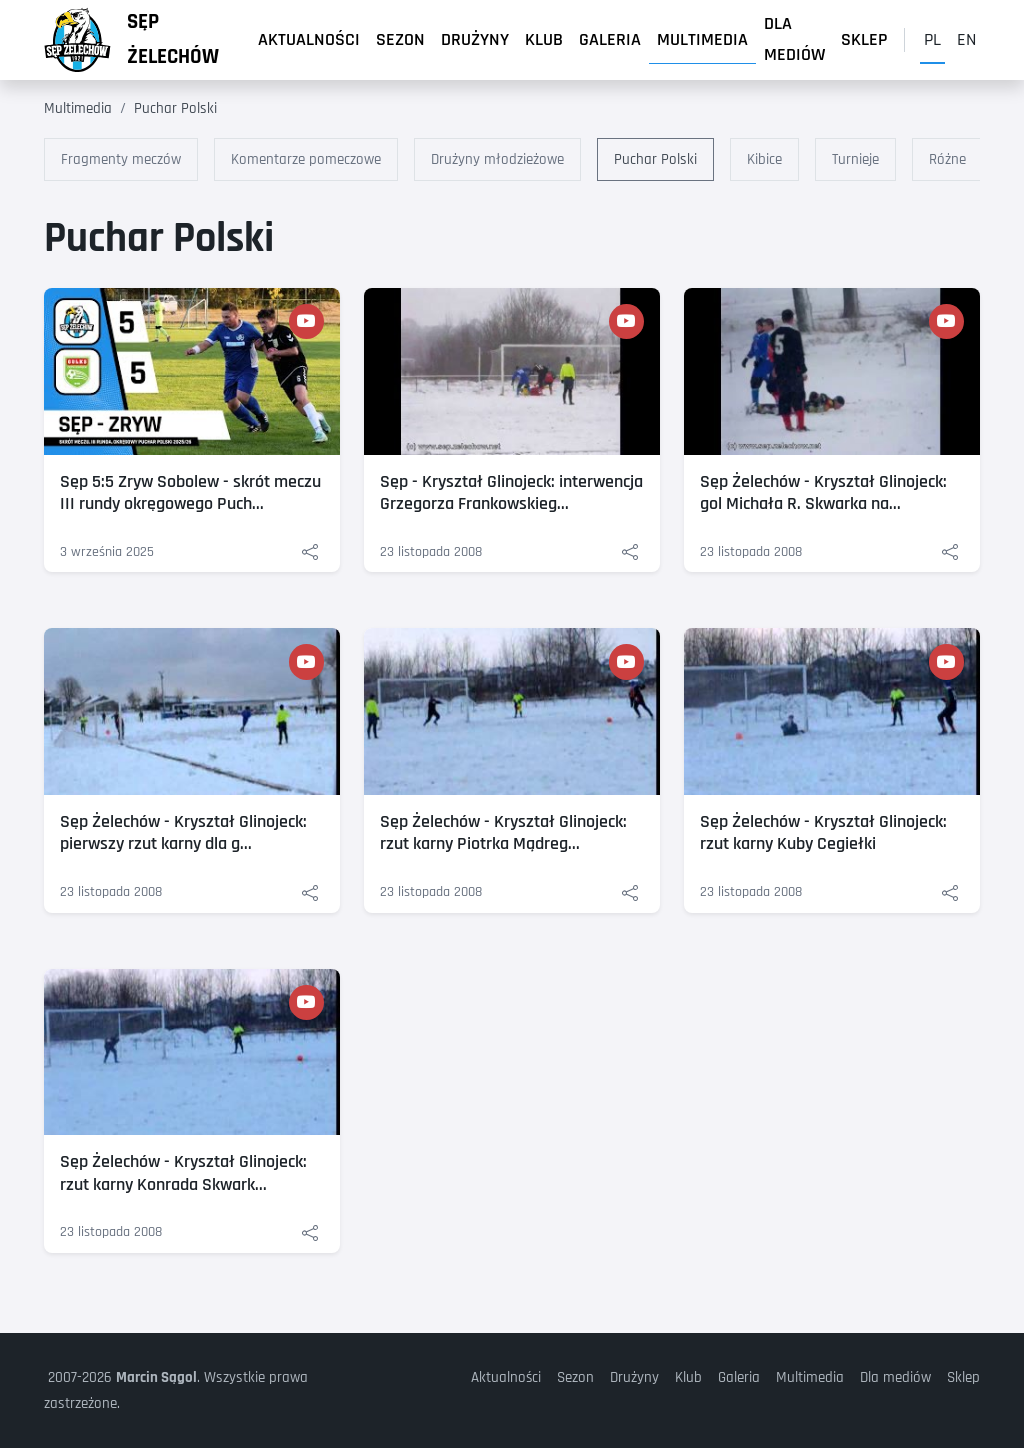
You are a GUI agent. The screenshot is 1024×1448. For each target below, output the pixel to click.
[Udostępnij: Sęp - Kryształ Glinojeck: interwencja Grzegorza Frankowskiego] (630, 552)
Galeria (610, 39)
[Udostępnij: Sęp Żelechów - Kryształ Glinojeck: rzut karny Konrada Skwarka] (310, 1232)
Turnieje (855, 159)
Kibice (764, 159)
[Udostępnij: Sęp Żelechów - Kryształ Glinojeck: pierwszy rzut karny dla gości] (310, 892)
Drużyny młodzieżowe (497, 159)
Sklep (864, 39)
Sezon (400, 39)
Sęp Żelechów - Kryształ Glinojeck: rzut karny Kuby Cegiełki (823, 833)
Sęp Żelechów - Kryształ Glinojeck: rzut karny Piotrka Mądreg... (503, 833)
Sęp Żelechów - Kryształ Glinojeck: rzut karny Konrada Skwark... (183, 1173)
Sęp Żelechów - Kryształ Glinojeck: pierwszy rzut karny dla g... (183, 833)
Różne (947, 159)
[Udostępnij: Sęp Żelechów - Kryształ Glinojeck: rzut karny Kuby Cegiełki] (950, 892)
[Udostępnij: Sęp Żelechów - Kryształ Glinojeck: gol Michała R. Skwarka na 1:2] (950, 552)
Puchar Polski (175, 108)
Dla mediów (794, 40)
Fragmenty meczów (121, 159)
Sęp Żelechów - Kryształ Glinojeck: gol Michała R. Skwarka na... (823, 493)
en (966, 39)
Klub (544, 39)
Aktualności (309, 39)
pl (932, 39)
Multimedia (702, 39)
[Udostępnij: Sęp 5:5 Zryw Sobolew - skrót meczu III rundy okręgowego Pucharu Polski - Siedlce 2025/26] (310, 552)
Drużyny (475, 39)
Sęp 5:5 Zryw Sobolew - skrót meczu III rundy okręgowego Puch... (190, 493)
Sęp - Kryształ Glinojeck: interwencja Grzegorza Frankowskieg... (511, 493)
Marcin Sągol (156, 1377)
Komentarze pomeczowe (306, 159)
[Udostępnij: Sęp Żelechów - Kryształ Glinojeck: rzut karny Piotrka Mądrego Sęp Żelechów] (630, 892)
